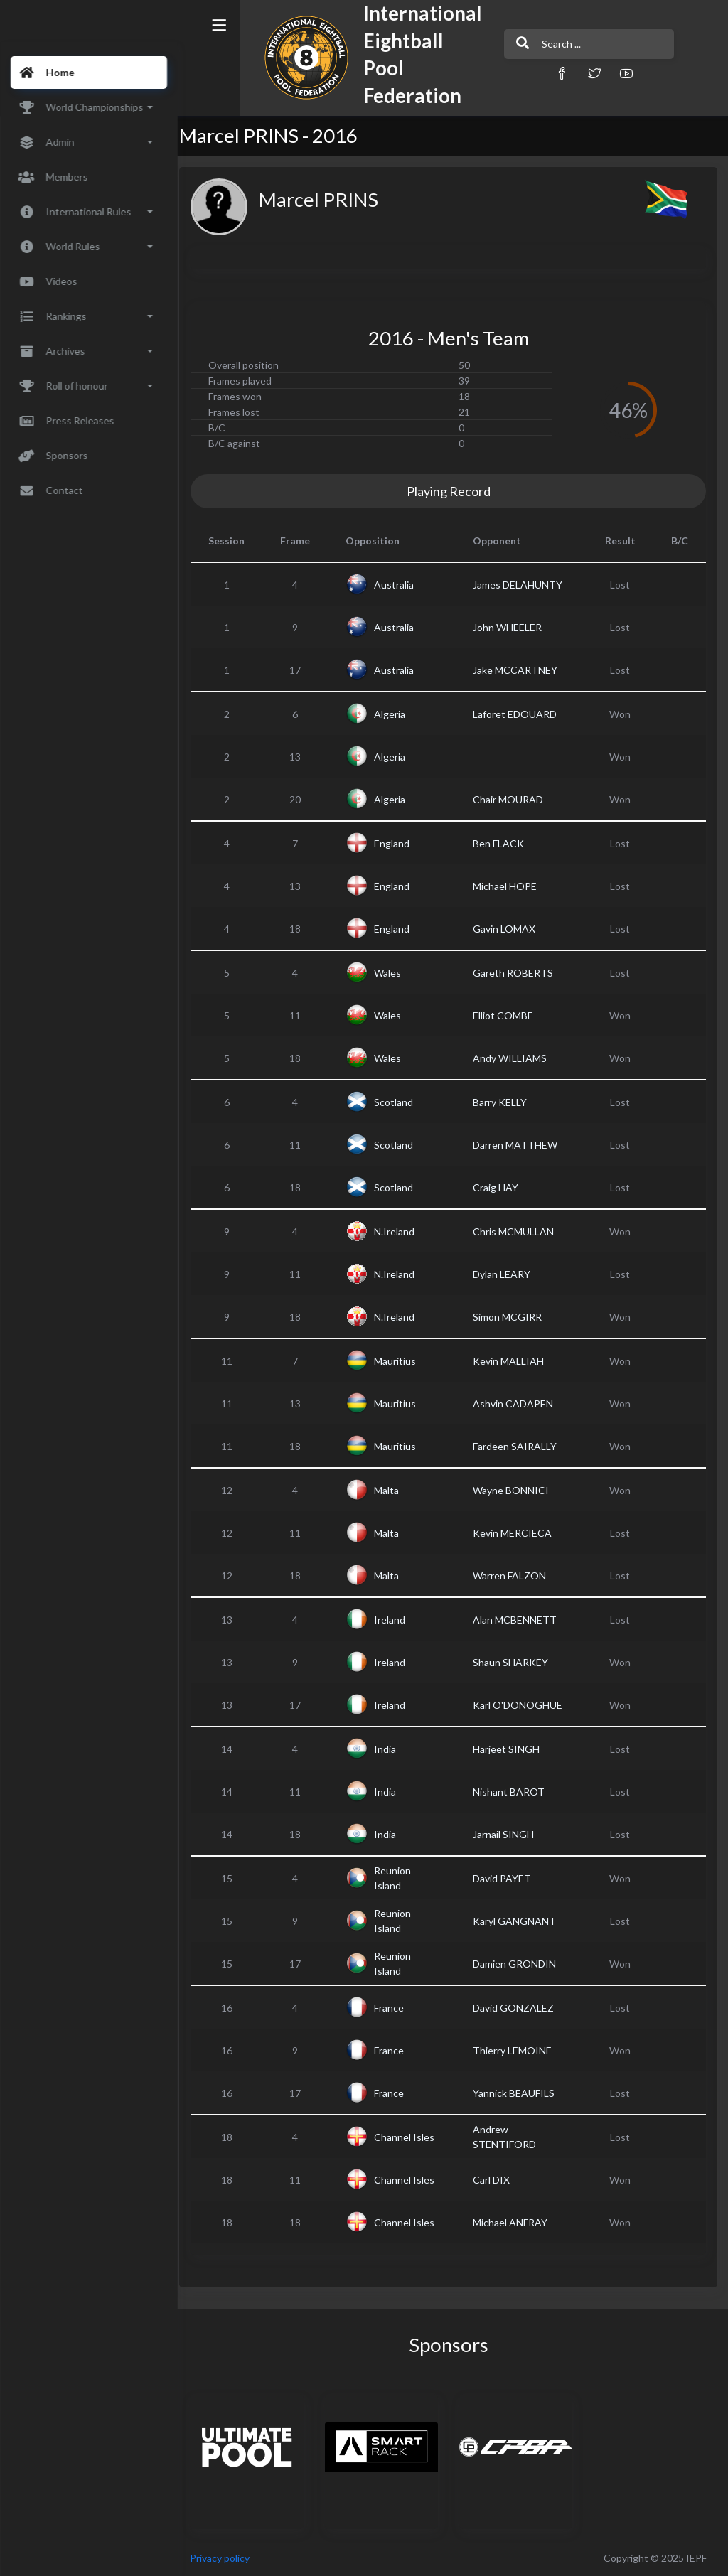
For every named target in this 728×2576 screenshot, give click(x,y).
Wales (396, 973)
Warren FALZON (514, 1575)
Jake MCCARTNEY (520, 670)
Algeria (398, 714)
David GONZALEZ (518, 2008)
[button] (531, 73)
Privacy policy (229, 2558)
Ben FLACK (503, 843)
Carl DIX (496, 2180)
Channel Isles (401, 2136)
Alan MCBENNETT (520, 1620)
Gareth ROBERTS (518, 973)
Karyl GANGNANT (519, 1921)
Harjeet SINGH (511, 1749)
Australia (403, 585)
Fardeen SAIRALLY (520, 1446)
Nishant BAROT (514, 1792)
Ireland (398, 1620)
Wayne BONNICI (516, 1490)
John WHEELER (512, 627)
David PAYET (507, 1878)
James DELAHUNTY (522, 585)
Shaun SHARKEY (515, 1662)
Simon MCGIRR (512, 1317)
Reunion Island (401, 1877)
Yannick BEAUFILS (519, 2093)
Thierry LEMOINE (517, 2050)
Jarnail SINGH (508, 1834)
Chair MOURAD (513, 799)
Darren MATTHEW (520, 1145)
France (398, 2008)
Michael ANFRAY (515, 2222)
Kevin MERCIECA (517, 1533)
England (401, 843)
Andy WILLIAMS (515, 1058)
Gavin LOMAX (509, 929)
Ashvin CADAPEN (518, 1403)
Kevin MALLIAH (513, 1361)
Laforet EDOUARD (520, 714)
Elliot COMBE (508, 1015)
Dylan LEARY (506, 1274)
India (394, 1749)
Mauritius (404, 1361)
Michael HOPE (510, 886)
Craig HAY (500, 1187)
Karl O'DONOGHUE (522, 1705)
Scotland (402, 1102)
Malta (395, 1490)
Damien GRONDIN (519, 1964)
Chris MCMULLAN (518, 1231)
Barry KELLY (505, 1102)
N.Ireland (403, 1231)
